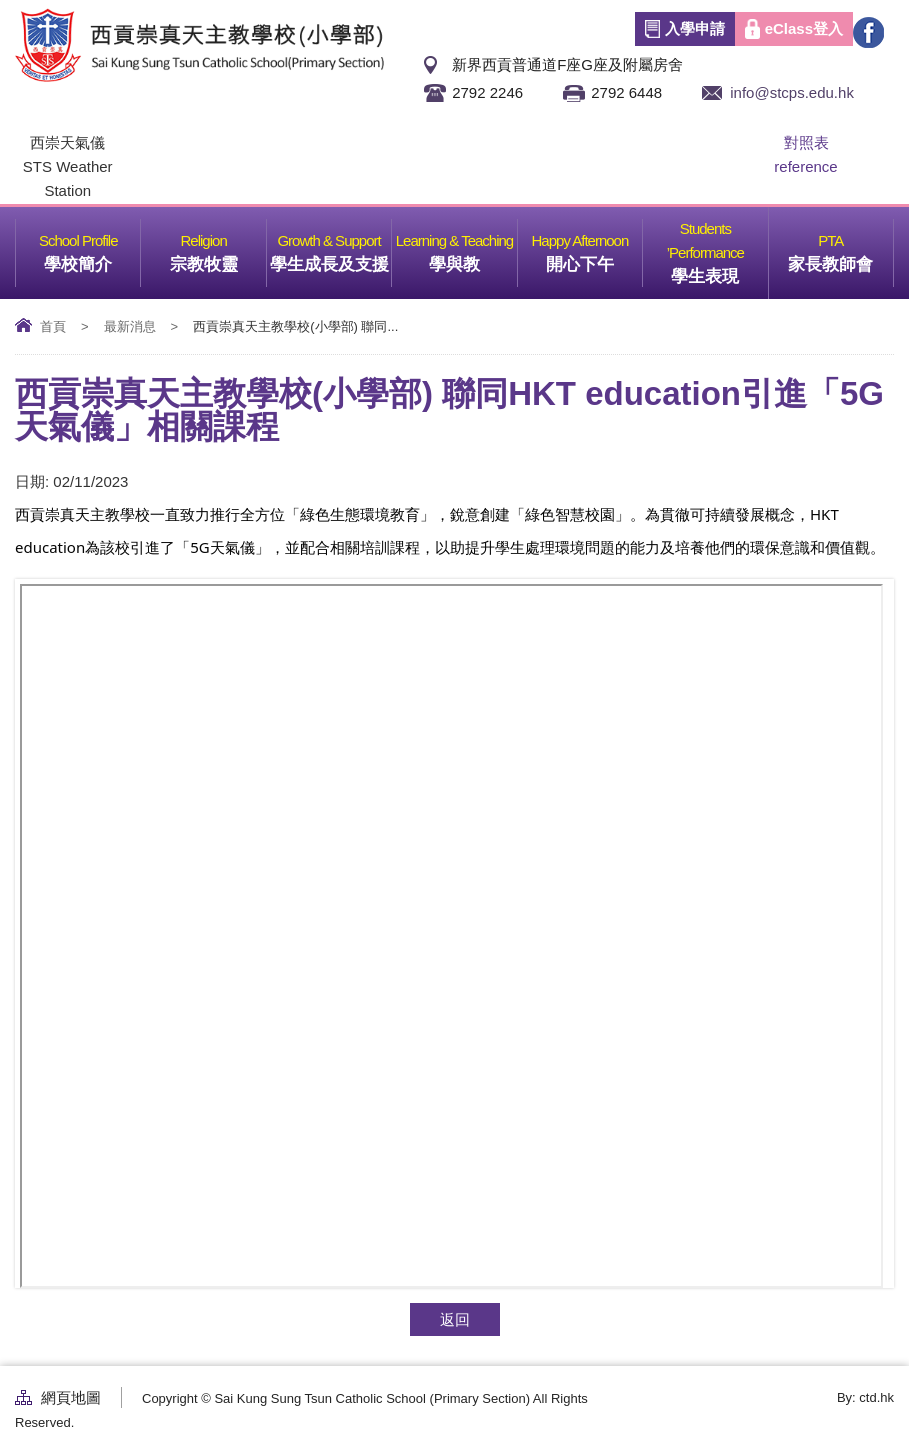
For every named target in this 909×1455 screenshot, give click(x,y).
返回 (455, 1319)
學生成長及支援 (331, 246)
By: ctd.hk (865, 1397)
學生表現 (719, 246)
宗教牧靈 (218, 246)
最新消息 (130, 326)
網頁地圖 (71, 1397)
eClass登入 (804, 28)
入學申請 (695, 28)
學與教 (473, 246)
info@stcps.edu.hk (792, 92)
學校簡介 (92, 246)
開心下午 (594, 246)
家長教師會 (840, 246)
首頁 (53, 326)
